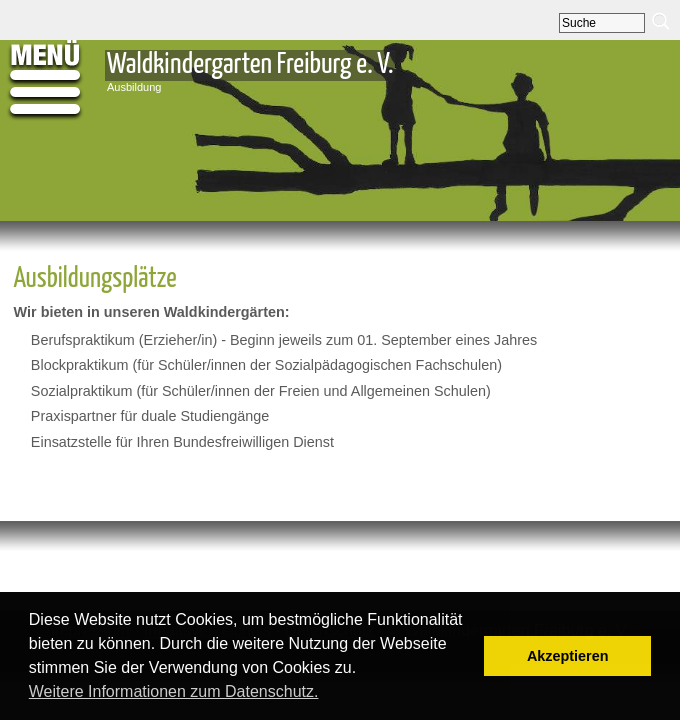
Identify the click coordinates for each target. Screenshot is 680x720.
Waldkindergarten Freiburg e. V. (250, 65)
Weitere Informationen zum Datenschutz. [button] (174, 691)
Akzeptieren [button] (568, 656)
